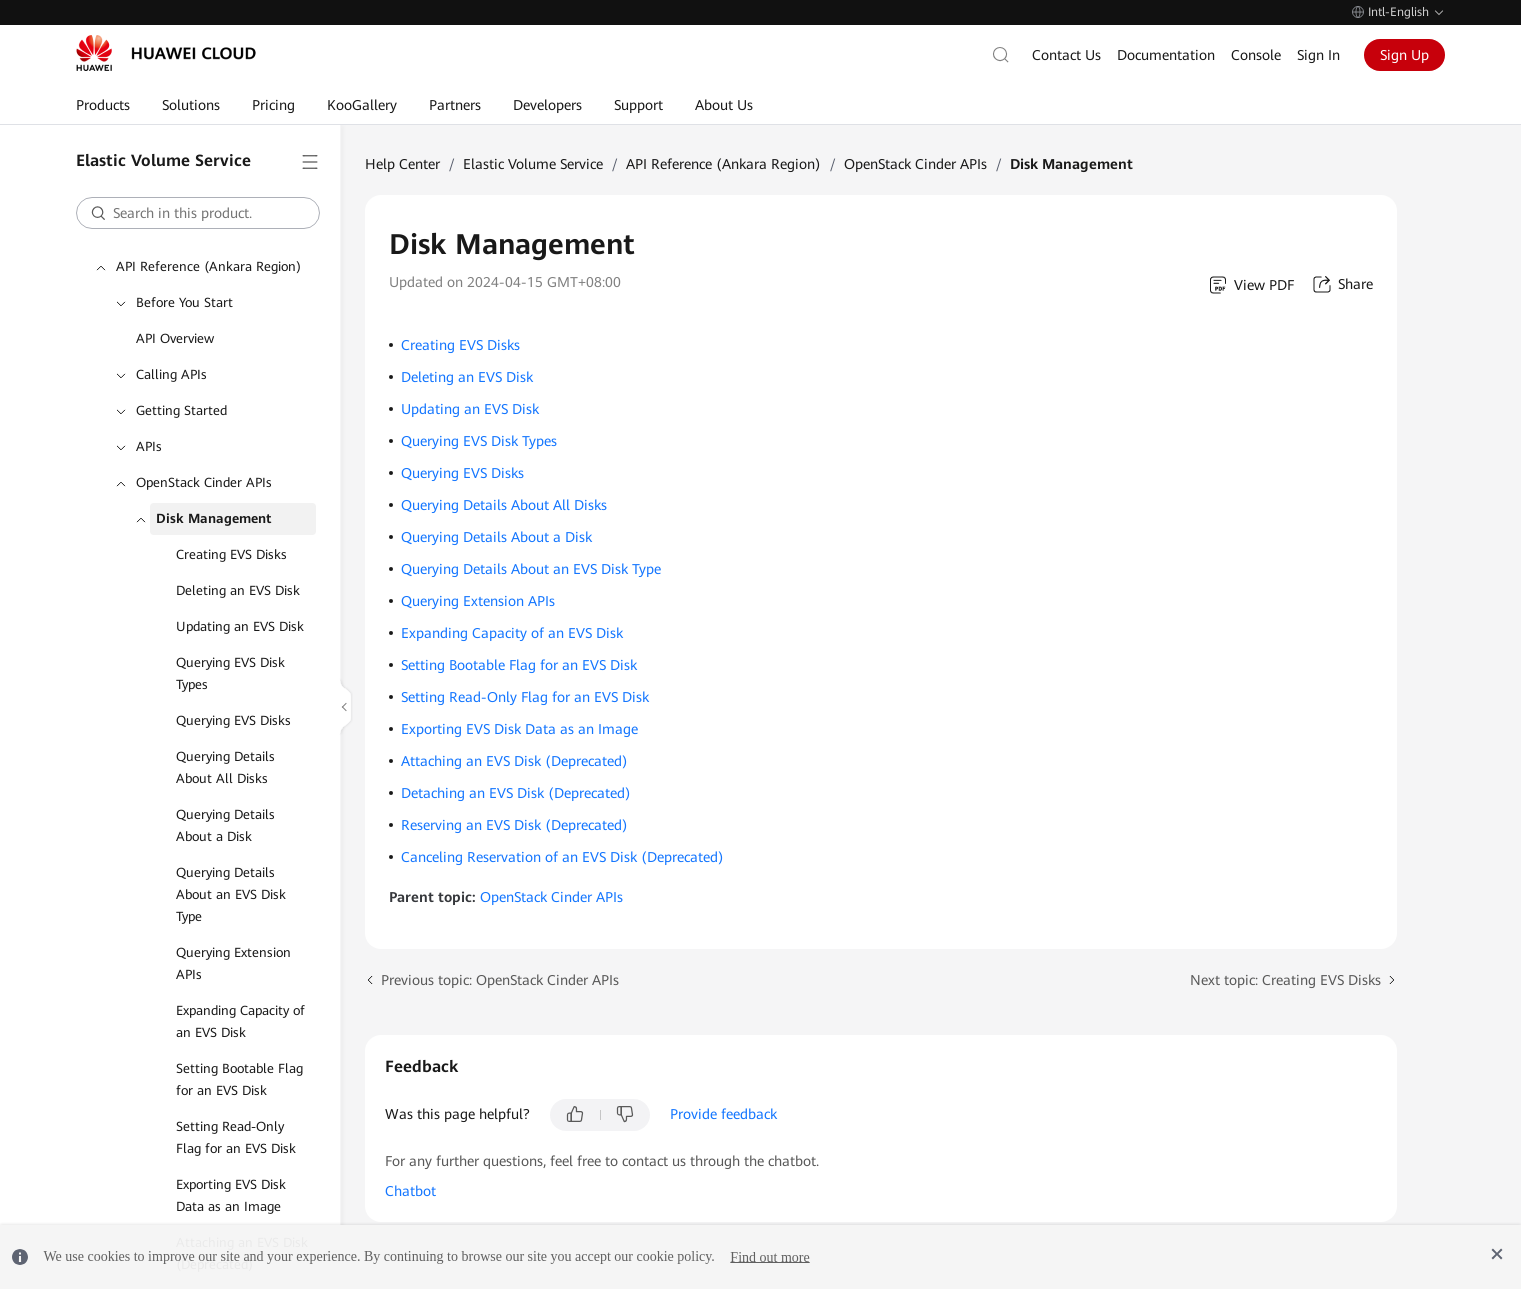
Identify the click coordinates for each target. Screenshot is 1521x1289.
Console (1256, 63)
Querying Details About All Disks (225, 742)
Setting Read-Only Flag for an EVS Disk (236, 1112)
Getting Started (181, 385)
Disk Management (213, 493)
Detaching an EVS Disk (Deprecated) (516, 768)
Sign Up (1404, 63)
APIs (149, 421)
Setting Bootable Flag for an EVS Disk (239, 1054)
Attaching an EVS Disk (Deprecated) (514, 736)
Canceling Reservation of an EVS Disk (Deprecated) (562, 832)
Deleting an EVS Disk (238, 565)
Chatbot (410, 1166)
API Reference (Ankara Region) (208, 241)
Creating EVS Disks (231, 529)
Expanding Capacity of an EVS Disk (240, 996)
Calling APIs (171, 349)
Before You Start (184, 277)
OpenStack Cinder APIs (204, 457)
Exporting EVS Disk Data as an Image (231, 1170)
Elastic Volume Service (533, 139)
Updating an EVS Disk (240, 601)
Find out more (769, 1256)
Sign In (1318, 63)
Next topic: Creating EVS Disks (1285, 955)
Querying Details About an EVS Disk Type (231, 869)
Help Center (402, 139)
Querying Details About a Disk (225, 800)
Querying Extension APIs (233, 938)
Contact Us (1066, 63)
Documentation (1166, 63)
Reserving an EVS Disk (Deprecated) (514, 800)
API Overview (175, 313)
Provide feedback (723, 1089)
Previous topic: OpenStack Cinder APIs (500, 955)
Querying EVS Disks (233, 695)
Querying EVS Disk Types (230, 648)
